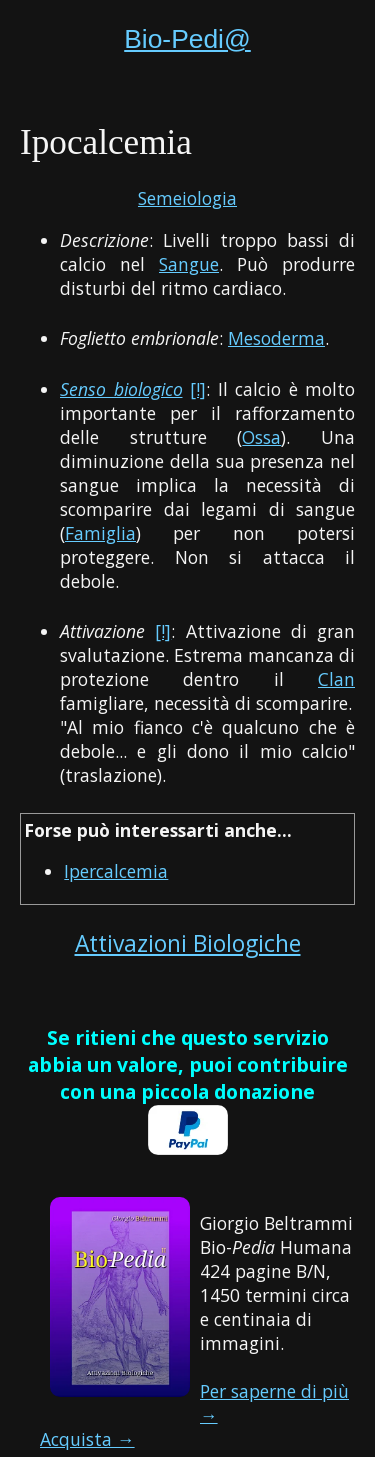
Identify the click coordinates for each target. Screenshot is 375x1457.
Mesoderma (276, 338)
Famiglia (100, 533)
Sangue (189, 264)
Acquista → (87, 1439)
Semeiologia (187, 198)
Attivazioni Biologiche (188, 943)
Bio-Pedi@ (187, 39)
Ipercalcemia (116, 871)
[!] (198, 389)
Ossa (261, 437)
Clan (336, 679)
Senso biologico (121, 389)
